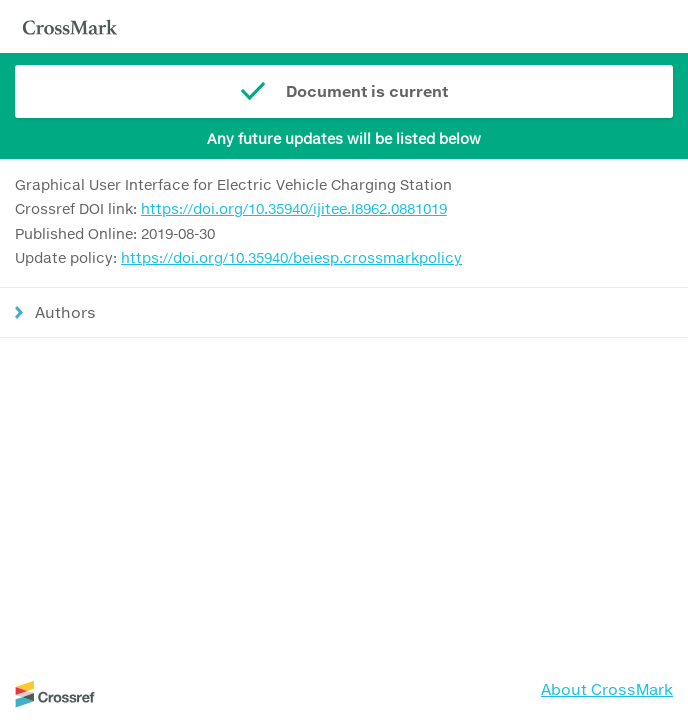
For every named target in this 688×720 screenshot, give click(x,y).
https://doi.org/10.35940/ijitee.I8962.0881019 (294, 208)
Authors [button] (65, 312)
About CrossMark (607, 689)
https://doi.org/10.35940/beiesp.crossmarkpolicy (291, 257)
